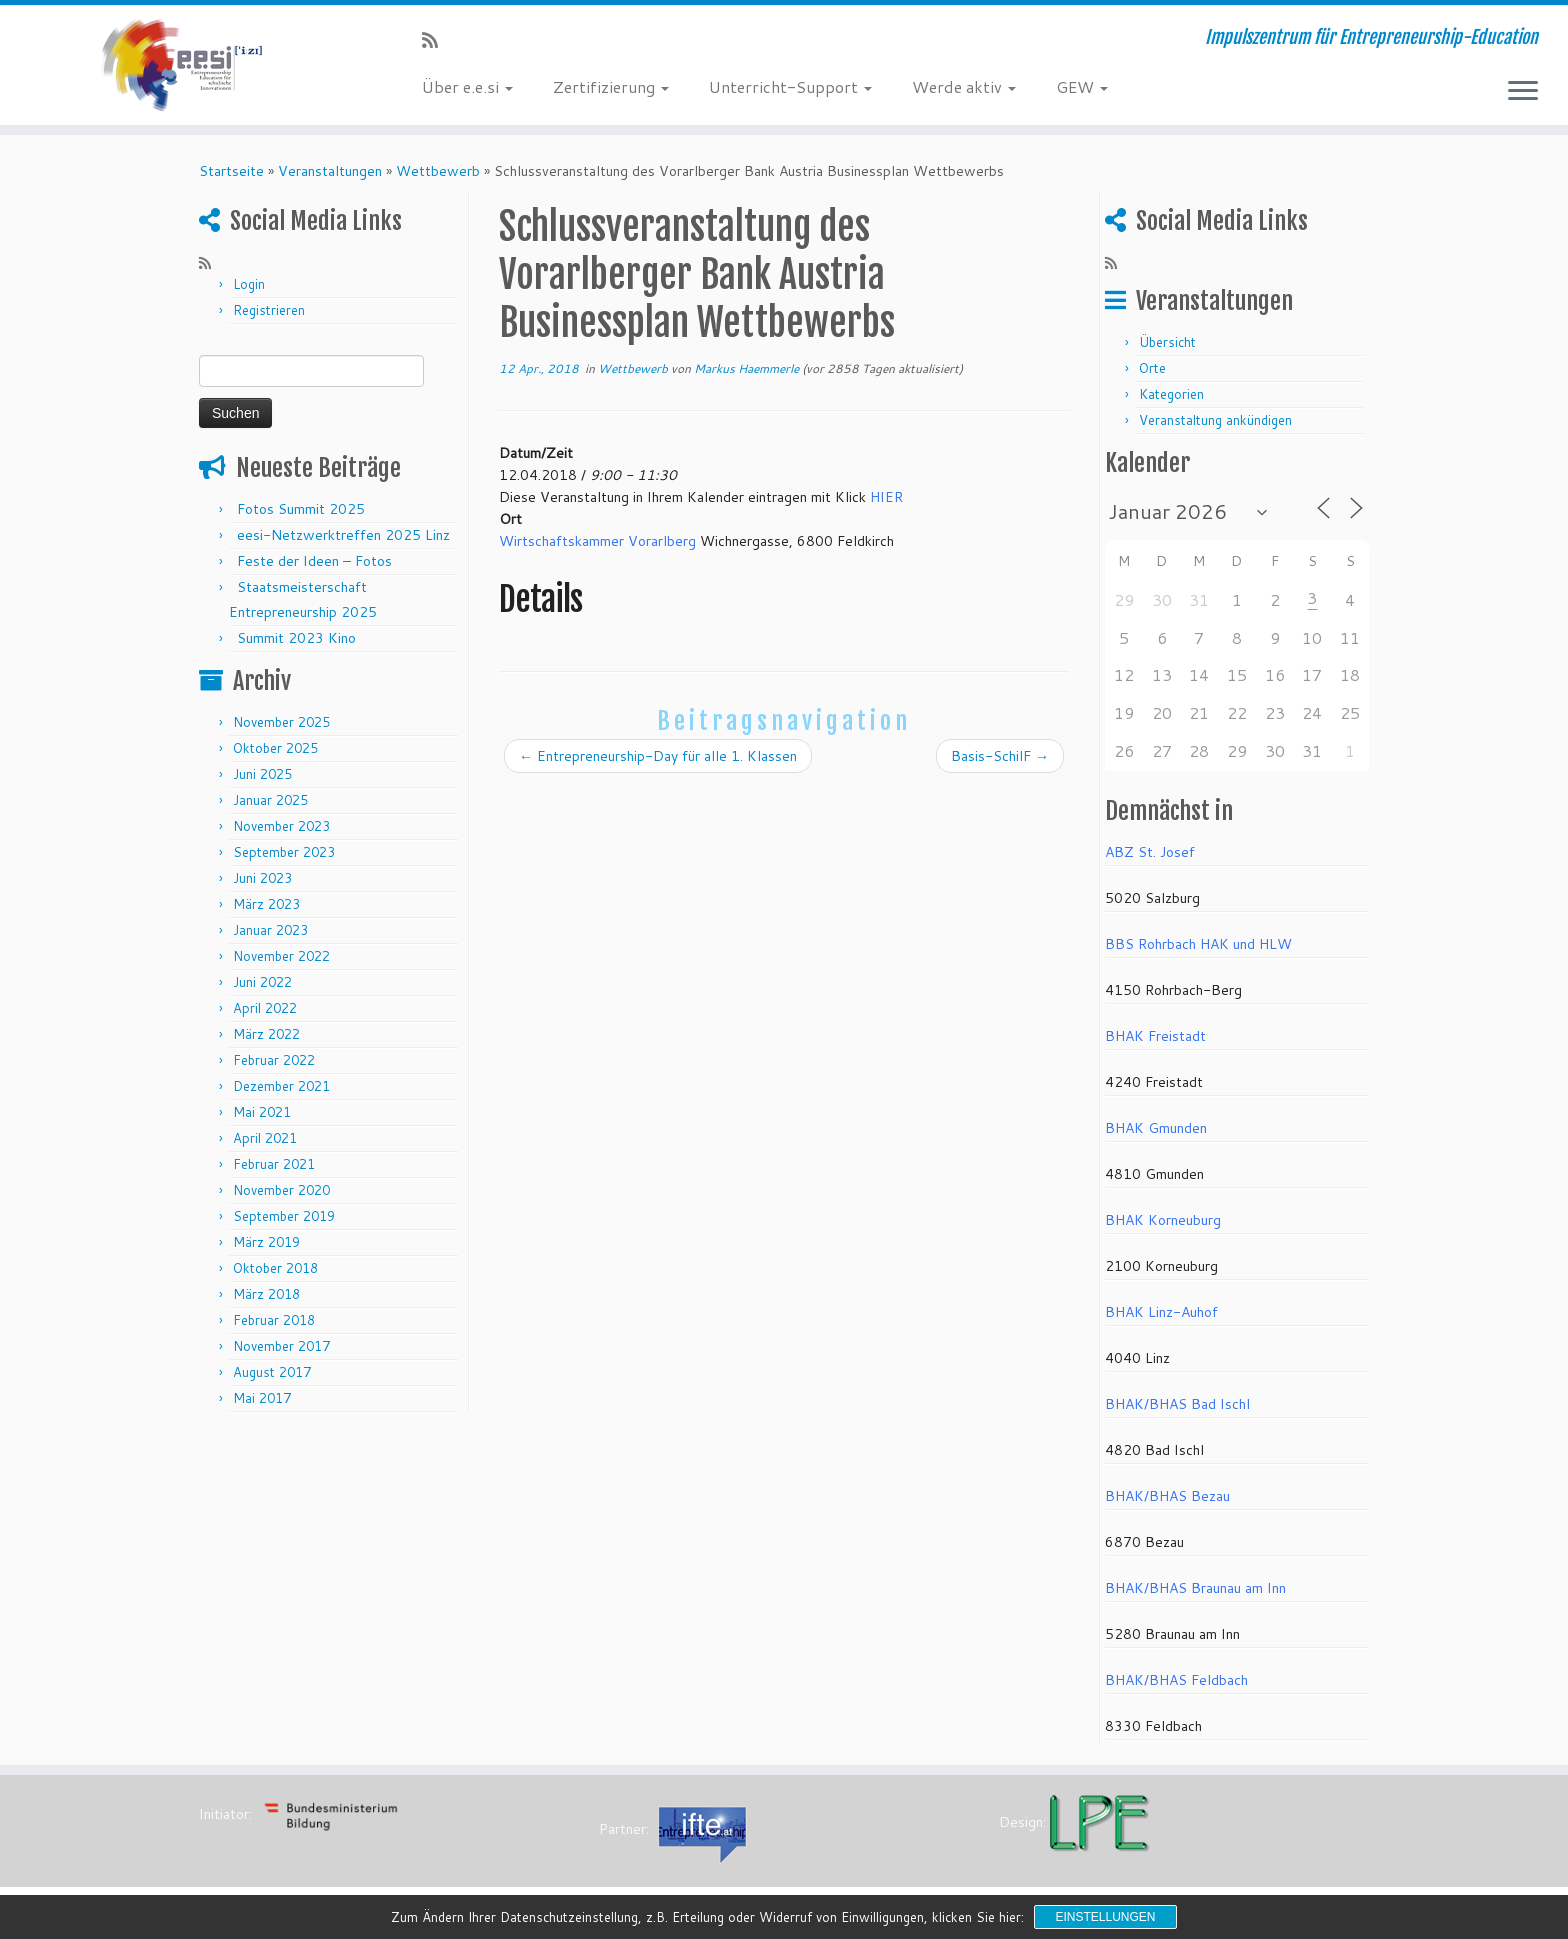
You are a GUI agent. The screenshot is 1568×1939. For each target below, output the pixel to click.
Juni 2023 (262, 878)
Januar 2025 (270, 800)
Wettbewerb (438, 171)
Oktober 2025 (275, 748)
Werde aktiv (964, 86)
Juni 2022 (262, 982)
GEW (1082, 86)
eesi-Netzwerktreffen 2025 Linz (343, 535)
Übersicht (1167, 342)
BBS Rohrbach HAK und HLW (1198, 944)
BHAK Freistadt (1155, 1036)
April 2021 (265, 1138)
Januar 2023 (270, 930)
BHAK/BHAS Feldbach (1176, 1680)
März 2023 (266, 904)
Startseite (231, 171)
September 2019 (284, 1216)
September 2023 (284, 852)
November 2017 (281, 1346)
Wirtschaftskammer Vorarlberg (597, 541)
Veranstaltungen (330, 171)
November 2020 (281, 1190)
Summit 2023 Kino (296, 638)
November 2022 (281, 956)
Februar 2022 (274, 1060)
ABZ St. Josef (1150, 852)
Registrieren (269, 310)
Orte (1152, 368)
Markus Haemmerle (746, 368)
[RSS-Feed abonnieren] (436, 40)
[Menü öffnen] (1523, 92)
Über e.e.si (467, 86)
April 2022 (265, 1008)
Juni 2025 (262, 774)
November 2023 (281, 826)
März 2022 (266, 1034)
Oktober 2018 (275, 1268)
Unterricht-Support (790, 86)
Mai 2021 (262, 1112)
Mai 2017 (262, 1398)
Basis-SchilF (1000, 756)
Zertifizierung (611, 86)
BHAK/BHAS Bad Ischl (1177, 1404)
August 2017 (272, 1372)
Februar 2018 (274, 1320)
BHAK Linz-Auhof (1161, 1312)
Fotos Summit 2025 (301, 509)
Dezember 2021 (281, 1086)
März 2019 (266, 1242)
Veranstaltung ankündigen (1215, 420)
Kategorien (1171, 394)
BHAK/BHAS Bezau (1167, 1496)
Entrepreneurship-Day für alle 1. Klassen (658, 756)
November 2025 (281, 722)
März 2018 (266, 1294)
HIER (886, 497)
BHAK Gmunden (1156, 1128)
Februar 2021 (274, 1164)
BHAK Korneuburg (1163, 1220)
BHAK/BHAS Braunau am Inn (1195, 1588)
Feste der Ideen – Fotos (314, 561)
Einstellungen (1105, 1917)
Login (249, 284)
